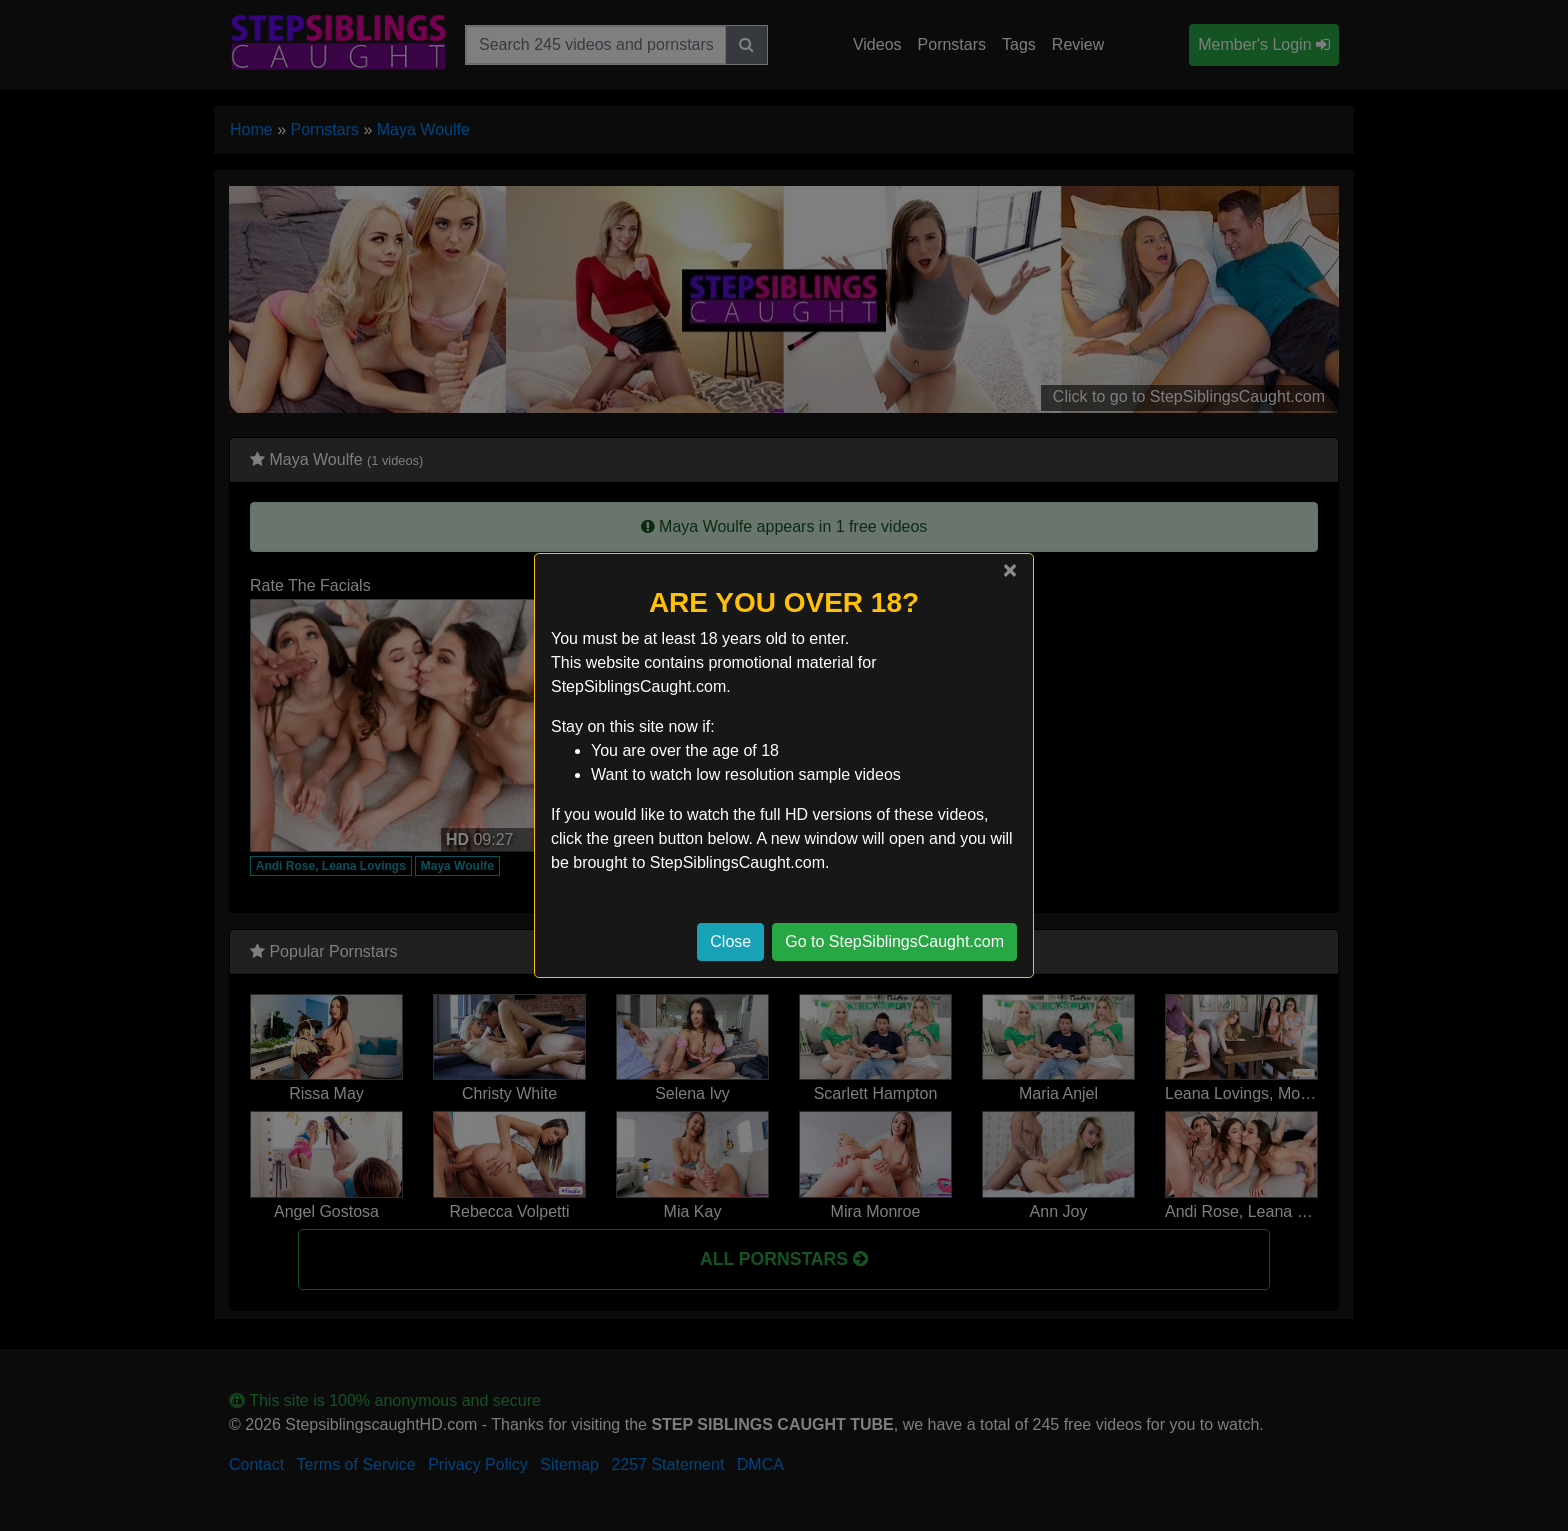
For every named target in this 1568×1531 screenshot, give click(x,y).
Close (730, 941)
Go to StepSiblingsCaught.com (894, 941)
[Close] (1010, 570)
